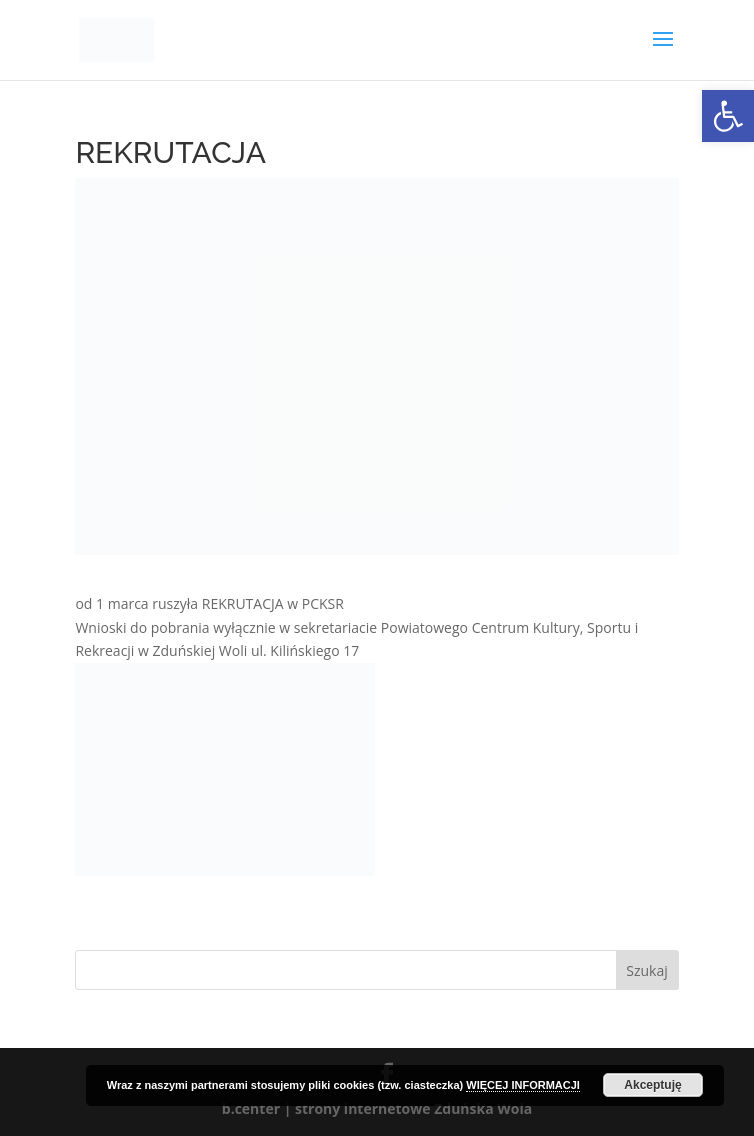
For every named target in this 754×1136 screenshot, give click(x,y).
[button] (728, 116)
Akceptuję (652, 1085)
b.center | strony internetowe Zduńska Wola (377, 1108)
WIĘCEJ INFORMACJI (523, 1085)
